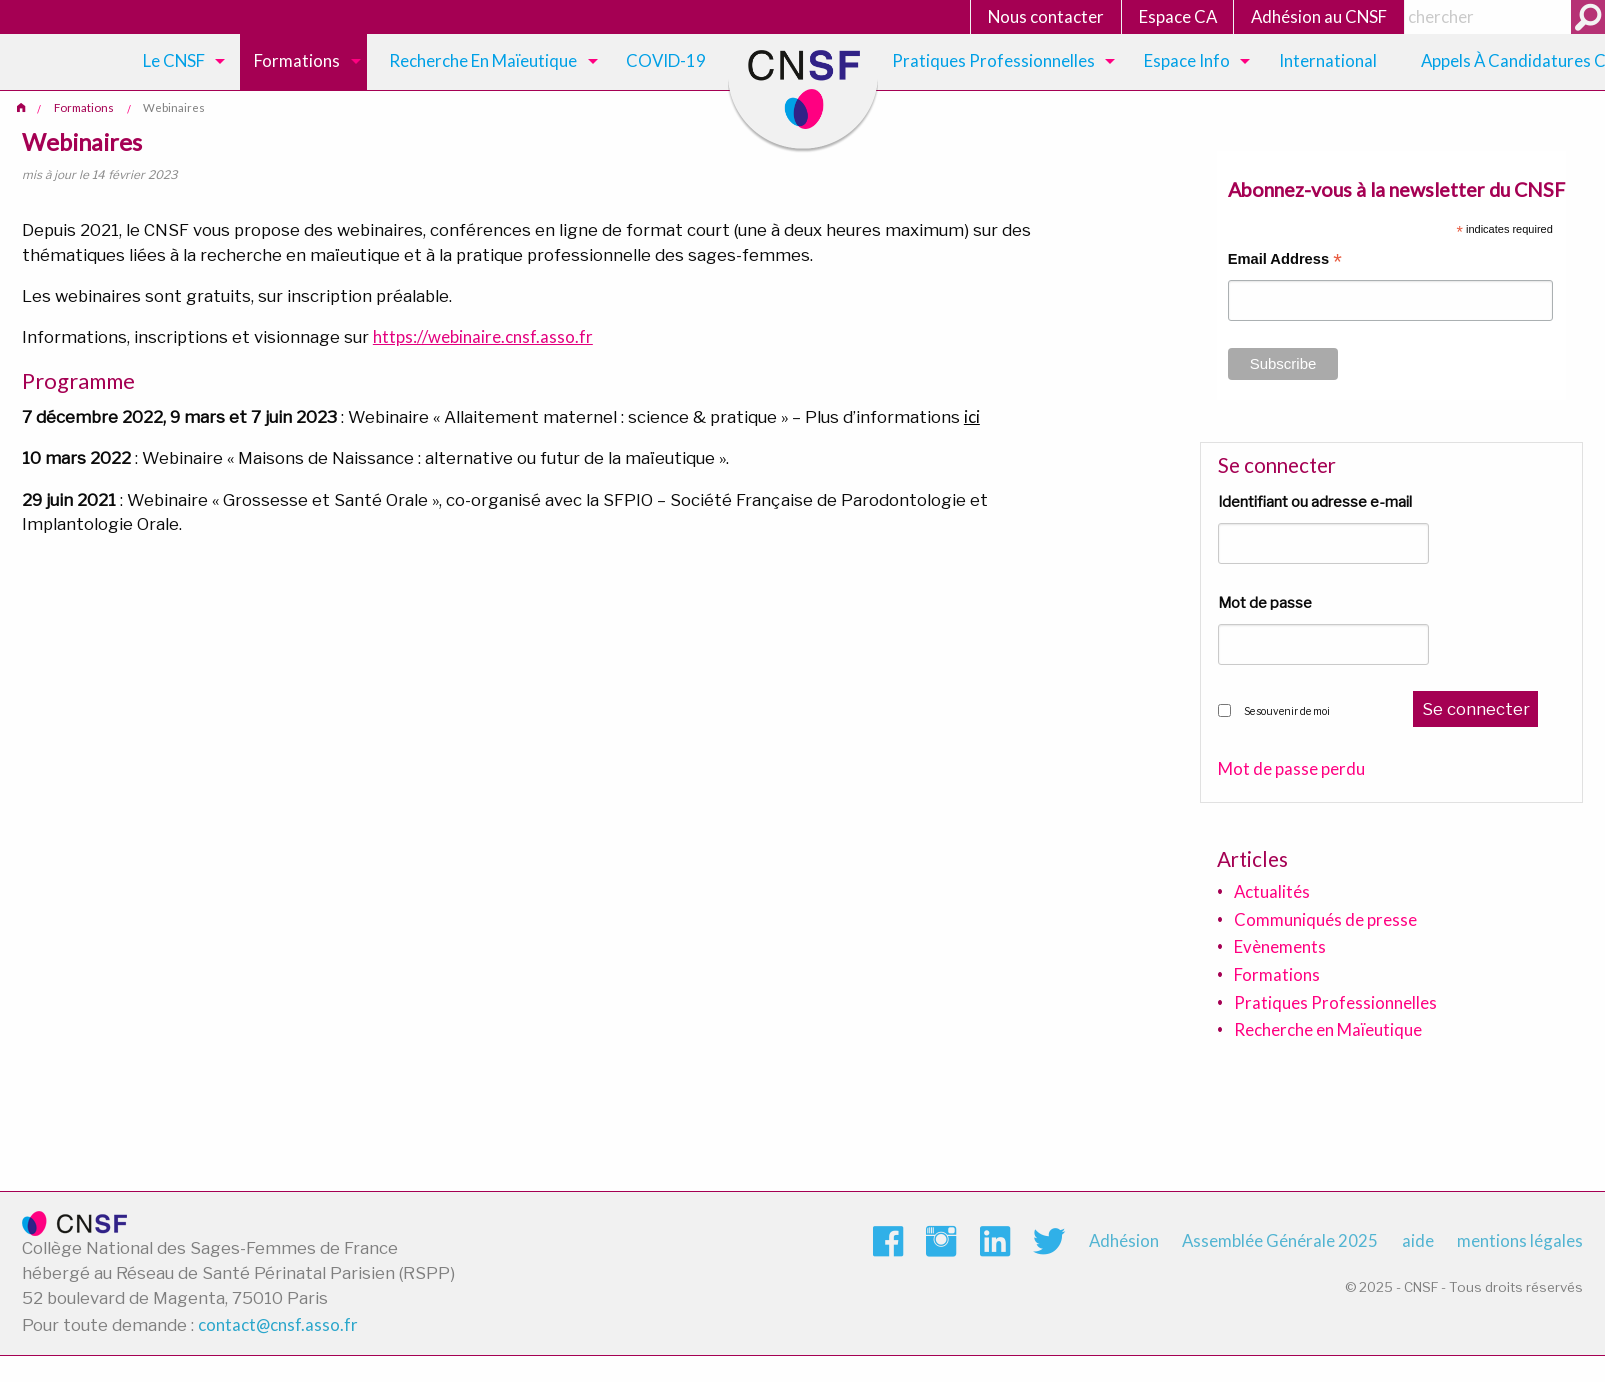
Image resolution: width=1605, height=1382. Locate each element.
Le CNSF (174, 60)
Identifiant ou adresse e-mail (1315, 502)
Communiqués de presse (1325, 919)
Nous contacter (1046, 16)
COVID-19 (666, 60)
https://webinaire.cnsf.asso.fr (483, 336)
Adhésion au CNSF (1319, 16)
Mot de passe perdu (1291, 769)
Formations (297, 60)
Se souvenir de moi (1287, 711)
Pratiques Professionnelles (993, 60)
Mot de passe (1265, 603)
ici (972, 416)
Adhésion (1124, 1240)
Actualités (1272, 891)
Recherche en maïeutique (483, 60)
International (1328, 60)
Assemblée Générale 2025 (1280, 1240)
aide (1418, 1240)
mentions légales (1520, 1240)
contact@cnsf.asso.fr (278, 1324)
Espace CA (1178, 16)
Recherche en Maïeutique (1328, 1029)
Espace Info (1187, 60)
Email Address (1285, 261)
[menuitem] (180, 62)
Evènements (1280, 946)
